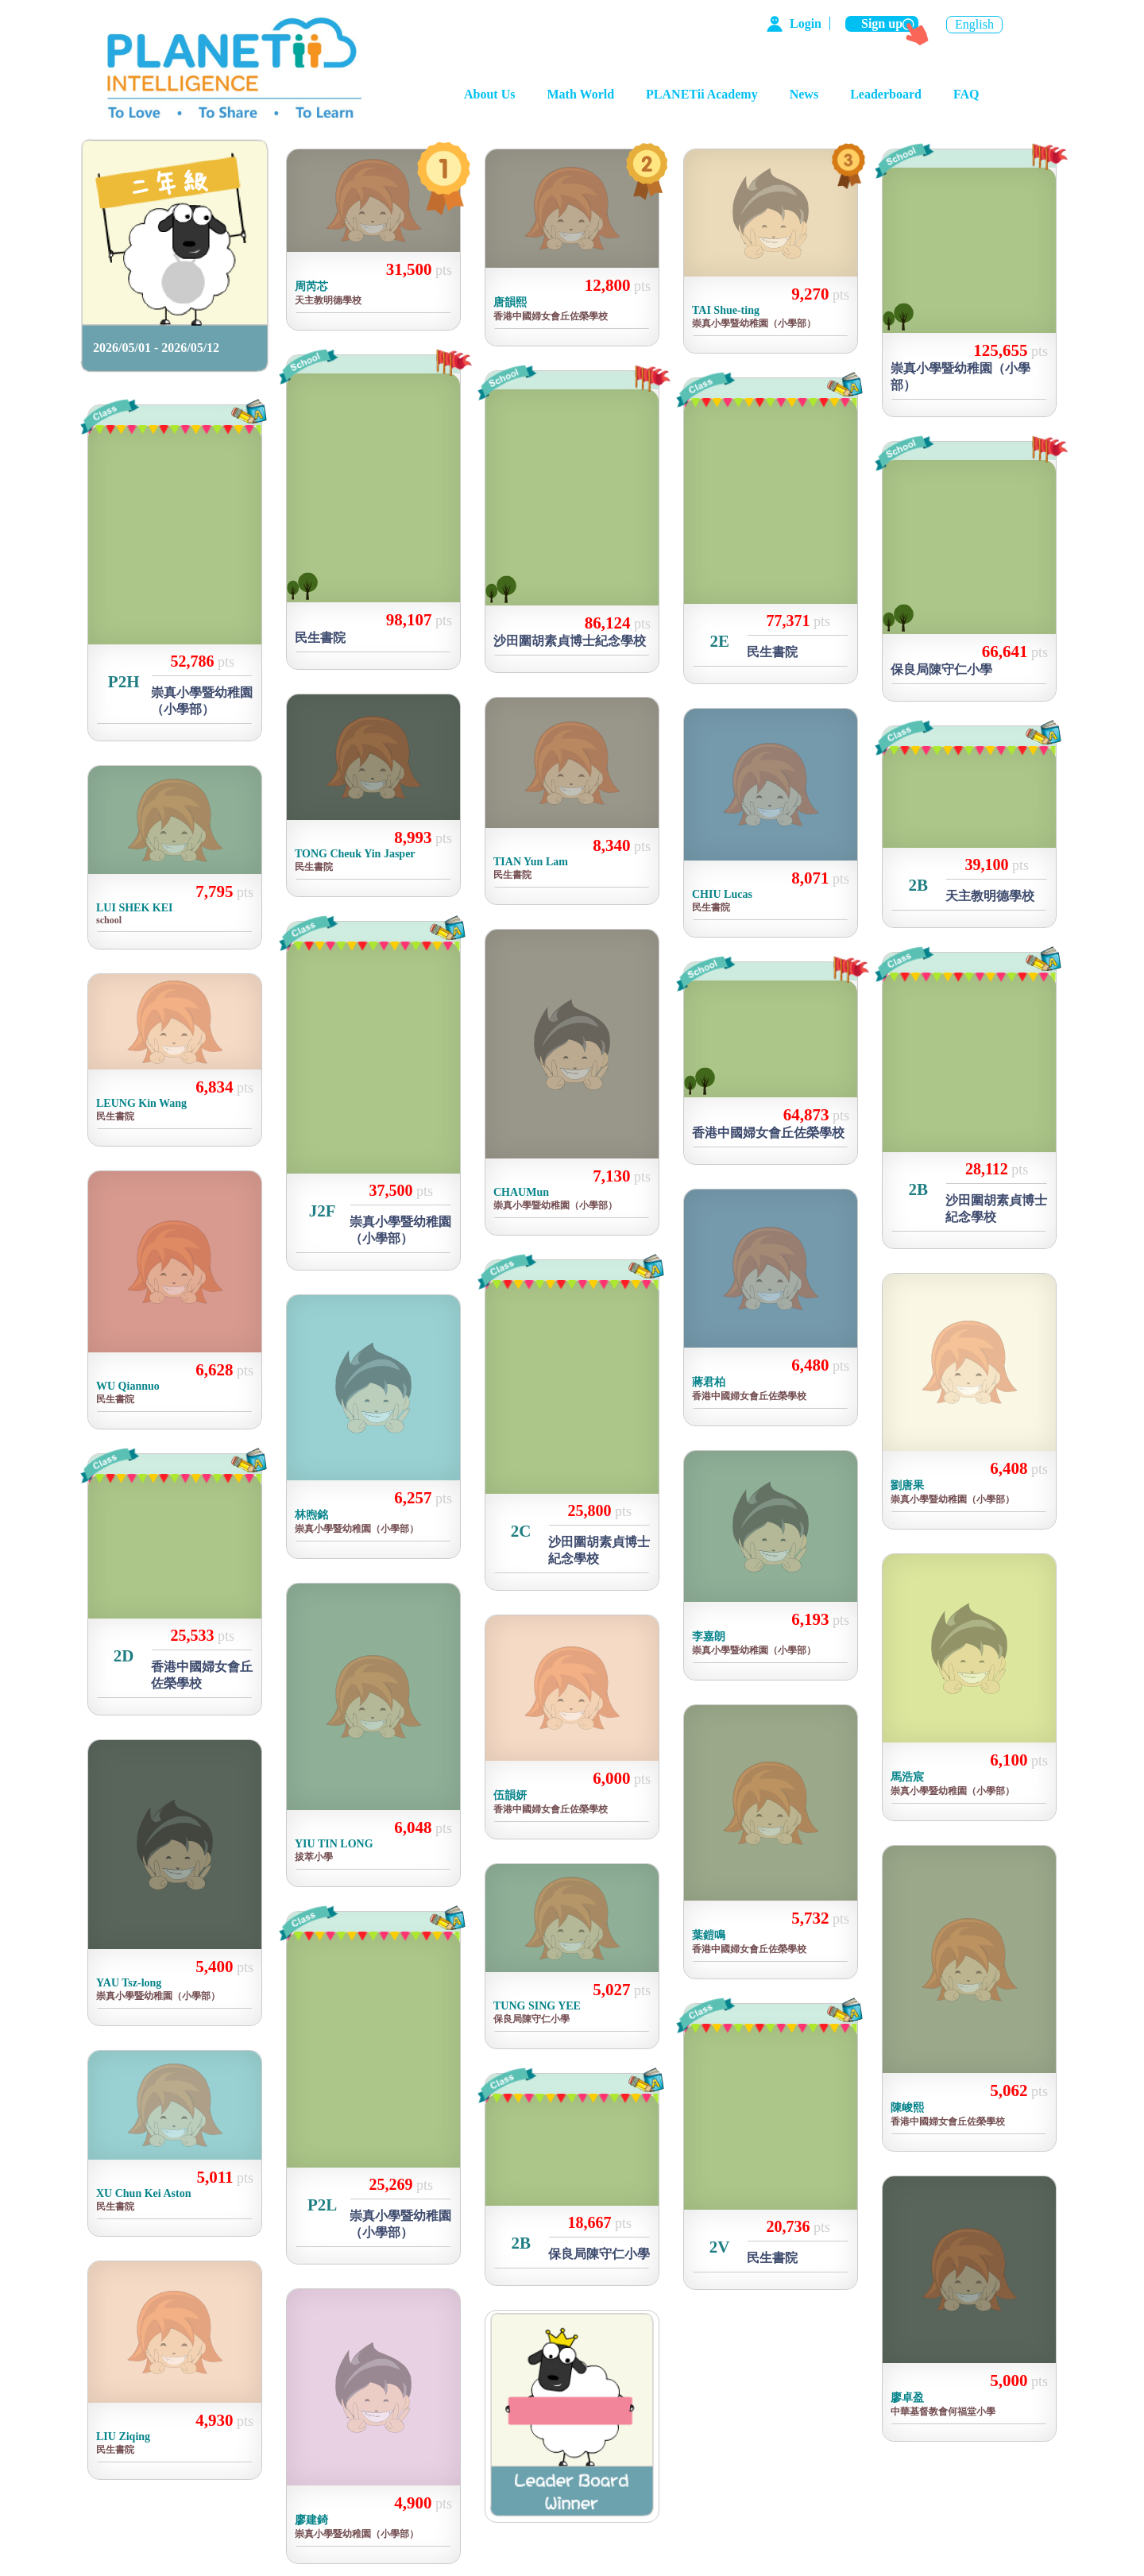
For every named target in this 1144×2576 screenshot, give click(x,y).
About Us (489, 94)
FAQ (966, 94)
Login (805, 23)
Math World (580, 94)
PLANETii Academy (702, 94)
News (804, 94)
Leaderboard (886, 94)
